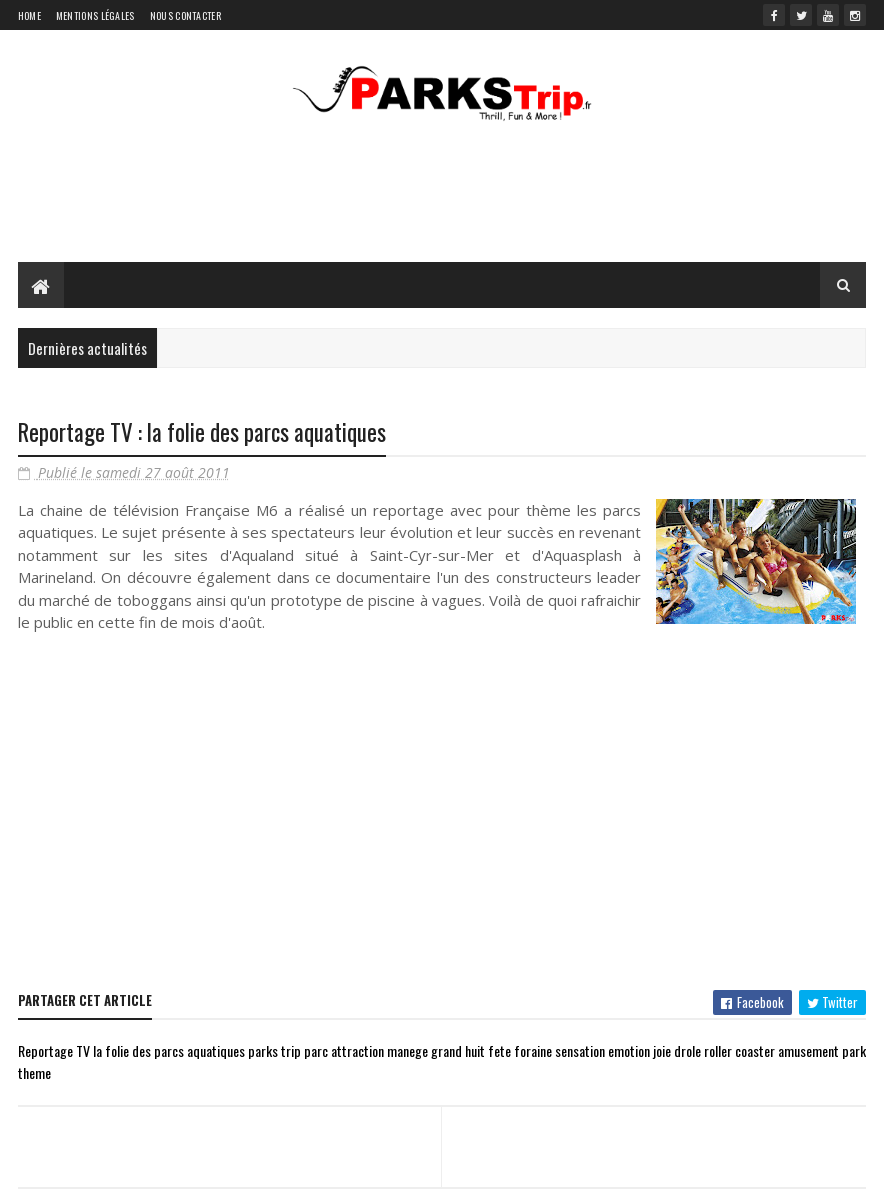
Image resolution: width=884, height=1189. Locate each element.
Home (29, 15)
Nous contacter (185, 15)
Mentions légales (95, 15)
